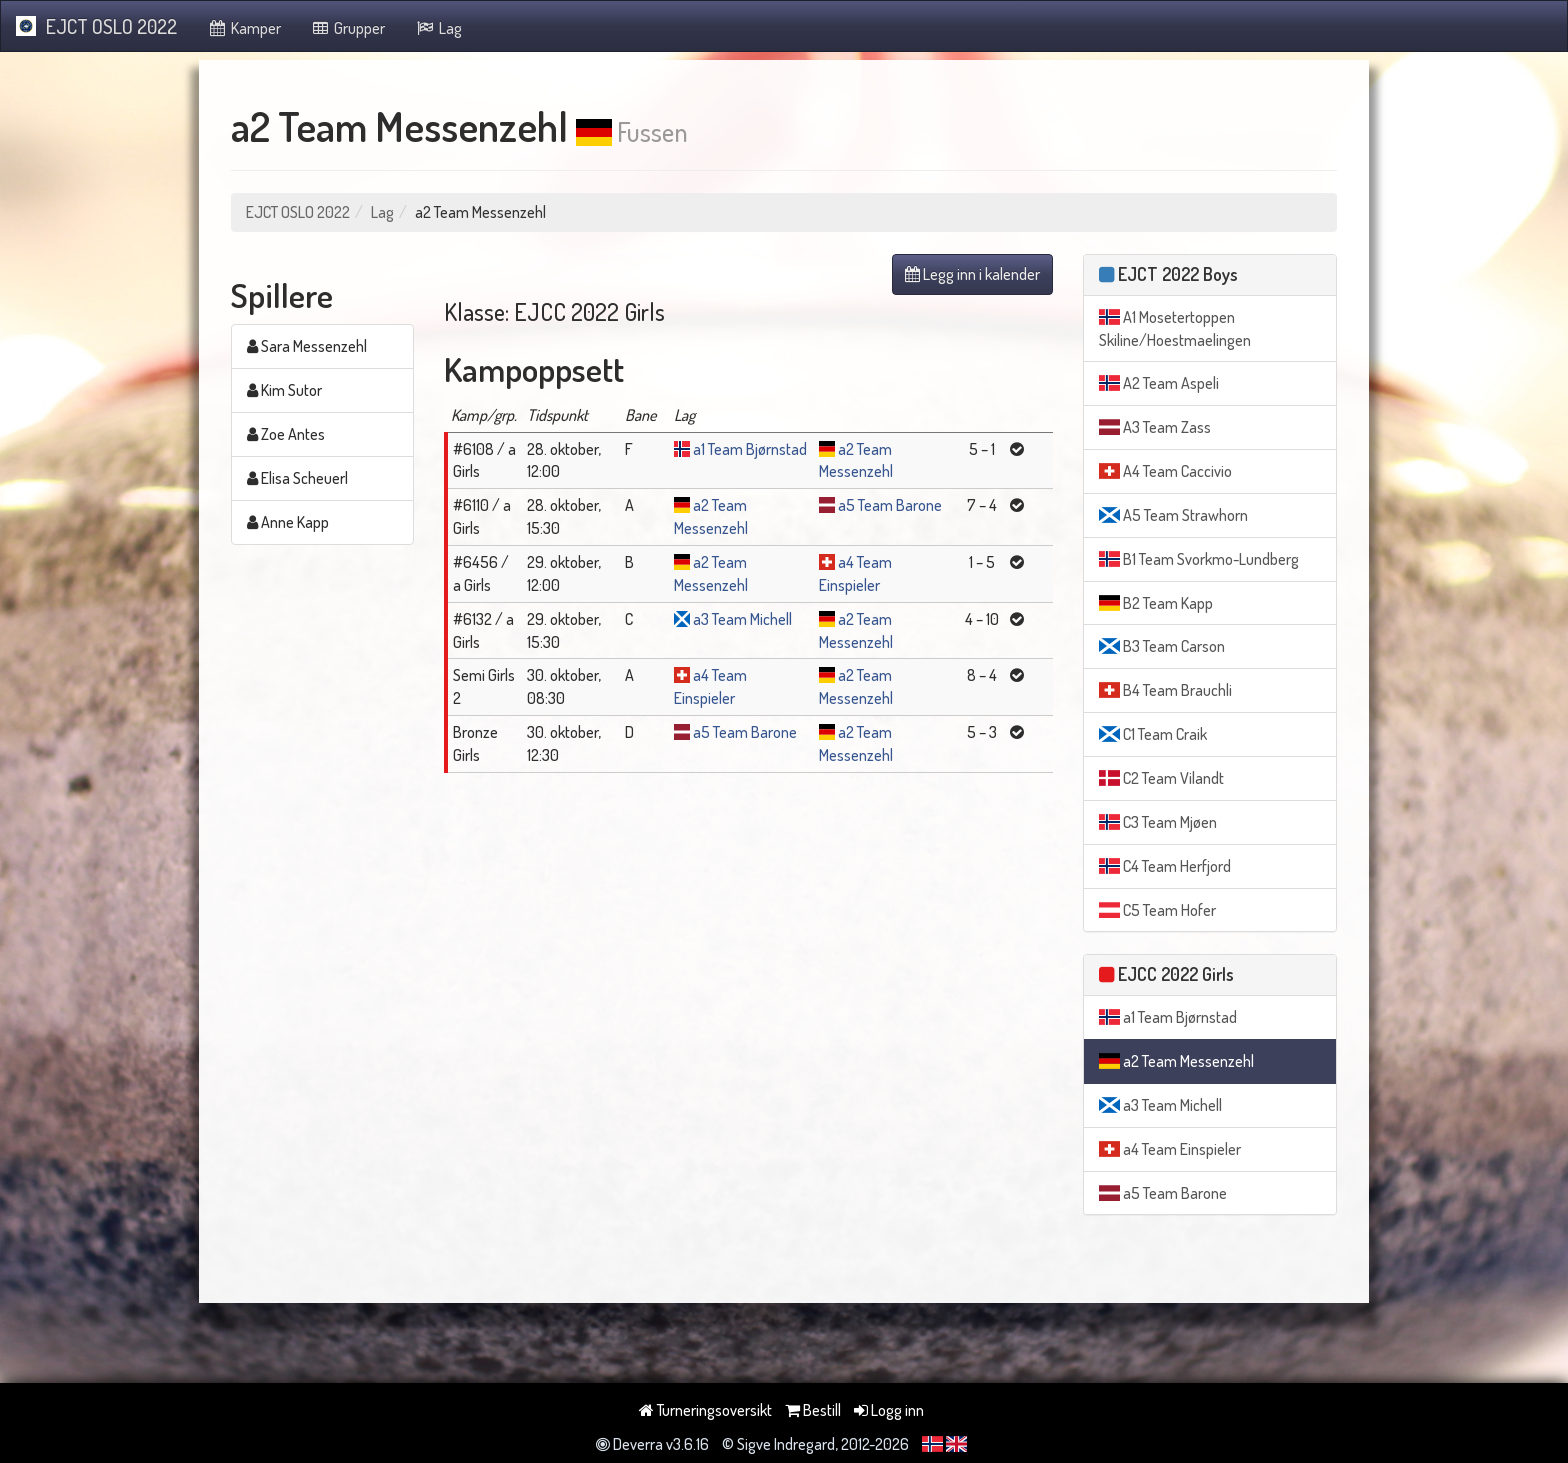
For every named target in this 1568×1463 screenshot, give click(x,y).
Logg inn (889, 1410)
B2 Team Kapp (1156, 603)
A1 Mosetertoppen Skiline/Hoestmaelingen (1175, 328)
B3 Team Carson (1162, 646)
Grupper (348, 28)
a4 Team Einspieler (1170, 1149)
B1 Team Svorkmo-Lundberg (1199, 559)
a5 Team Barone (890, 505)
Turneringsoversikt (705, 1410)
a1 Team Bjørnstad (750, 449)
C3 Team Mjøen (1158, 822)
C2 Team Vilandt (1161, 778)
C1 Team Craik (1153, 734)
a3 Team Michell (742, 619)
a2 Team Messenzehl (1176, 1061)
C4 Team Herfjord (1165, 866)
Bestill (813, 1410)
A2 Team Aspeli (1159, 383)
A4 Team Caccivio (1165, 471)
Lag (438, 28)
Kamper (244, 28)
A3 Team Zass (1155, 427)
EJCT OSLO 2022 (96, 26)
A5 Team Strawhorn (1173, 515)
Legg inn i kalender (972, 274)
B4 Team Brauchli (1165, 690)
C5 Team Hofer (1157, 910)
